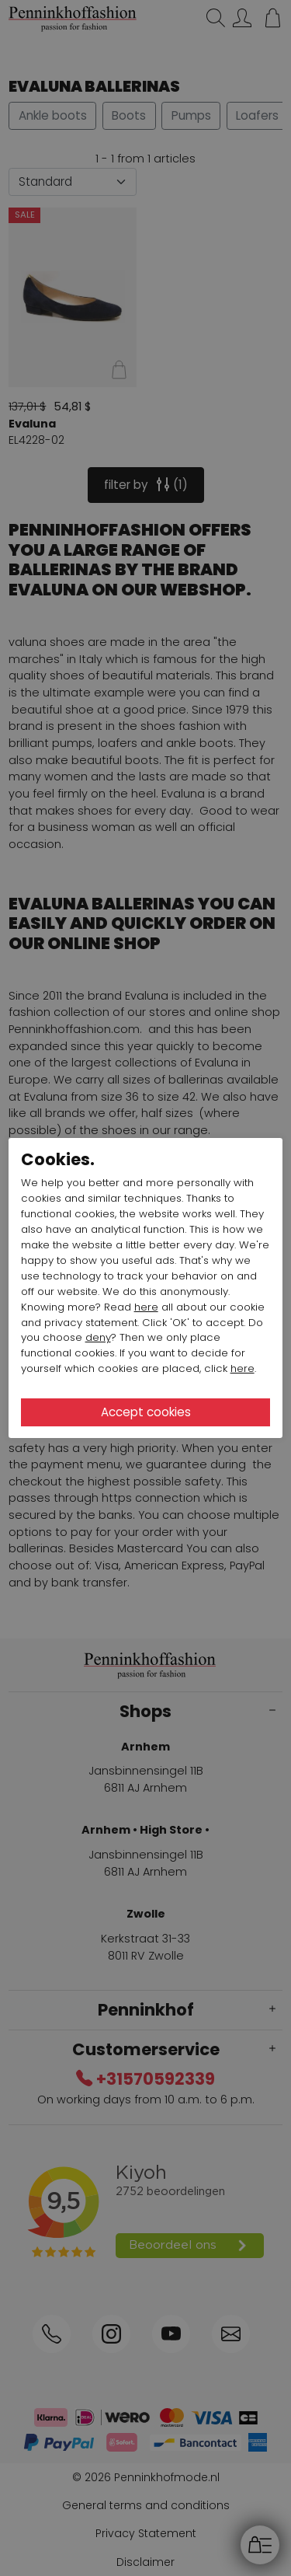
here (146, 1307)
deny (98, 1337)
